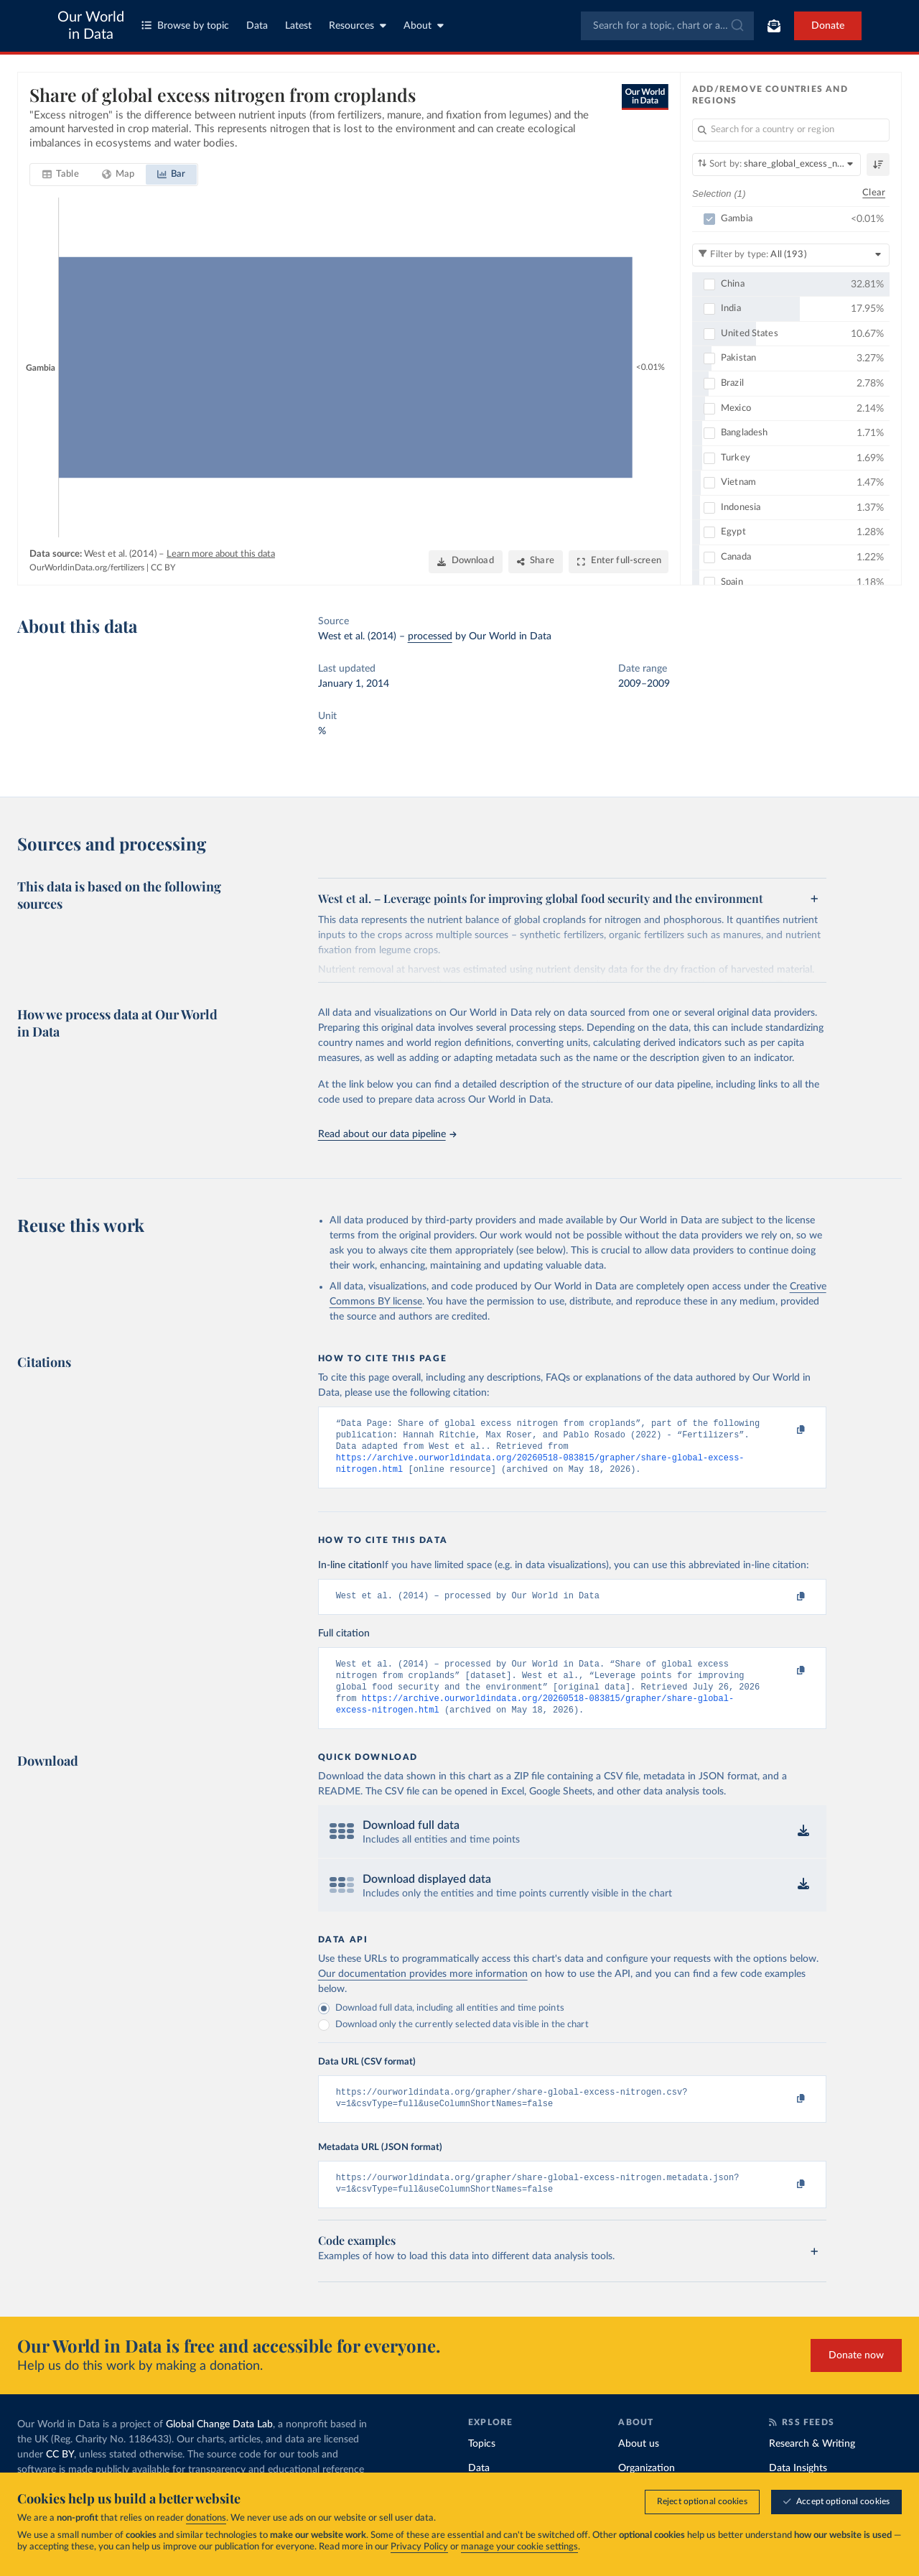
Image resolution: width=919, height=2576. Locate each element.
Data (257, 26)
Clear (873, 193)
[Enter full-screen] (618, 561)
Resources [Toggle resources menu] (357, 25)
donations (206, 2518)
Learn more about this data (221, 554)
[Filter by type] (791, 255)
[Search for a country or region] (791, 130)
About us (638, 2465)
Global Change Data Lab (219, 2446)
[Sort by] (776, 164)
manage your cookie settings (519, 2547)
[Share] (535, 561)
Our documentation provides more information (423, 1989)
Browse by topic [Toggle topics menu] (185, 25)
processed (430, 636)
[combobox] (667, 25)
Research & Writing (812, 2465)
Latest (298, 26)
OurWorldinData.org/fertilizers (86, 567)
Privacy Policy (419, 2547)
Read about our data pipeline (387, 1134)
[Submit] (736, 26)
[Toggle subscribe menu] (774, 25)
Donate (827, 26)
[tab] (60, 175)
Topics (481, 2465)
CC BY (163, 567)
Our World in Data (90, 26)
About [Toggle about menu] (423, 25)
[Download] (466, 561)
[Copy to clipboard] (785, 1430)
